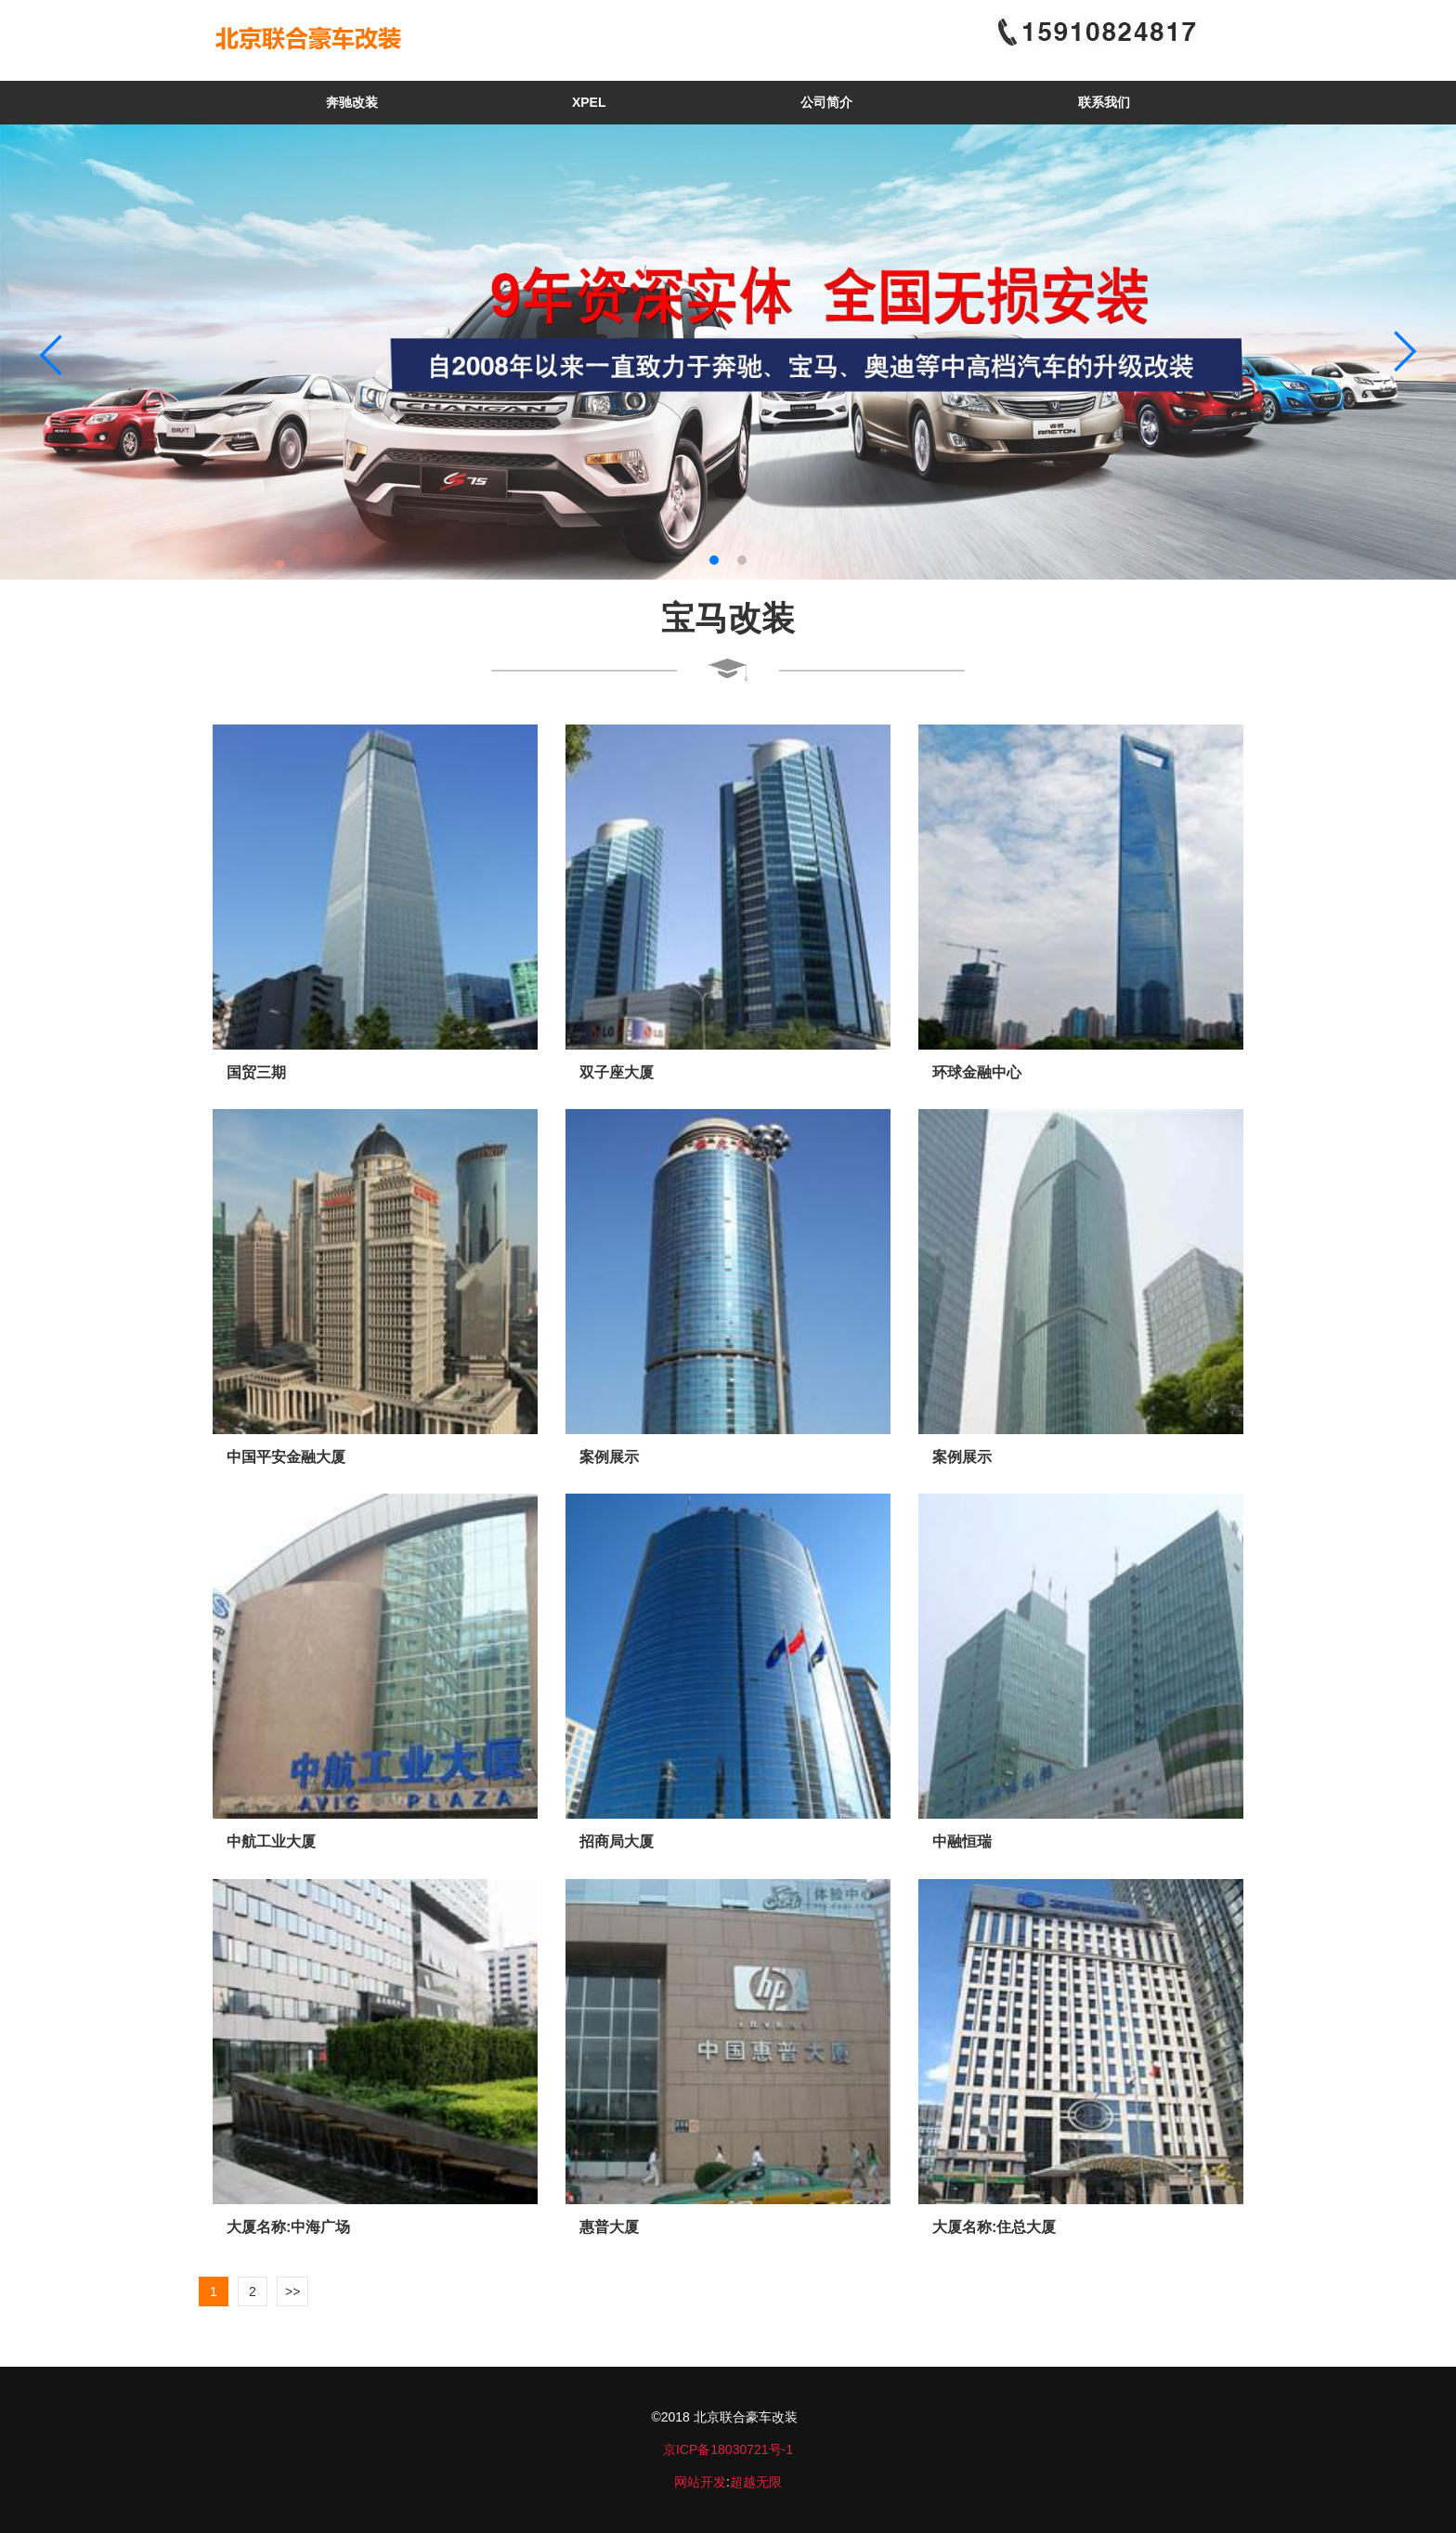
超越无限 (756, 2481)
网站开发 (700, 2481)
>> (292, 2291)
